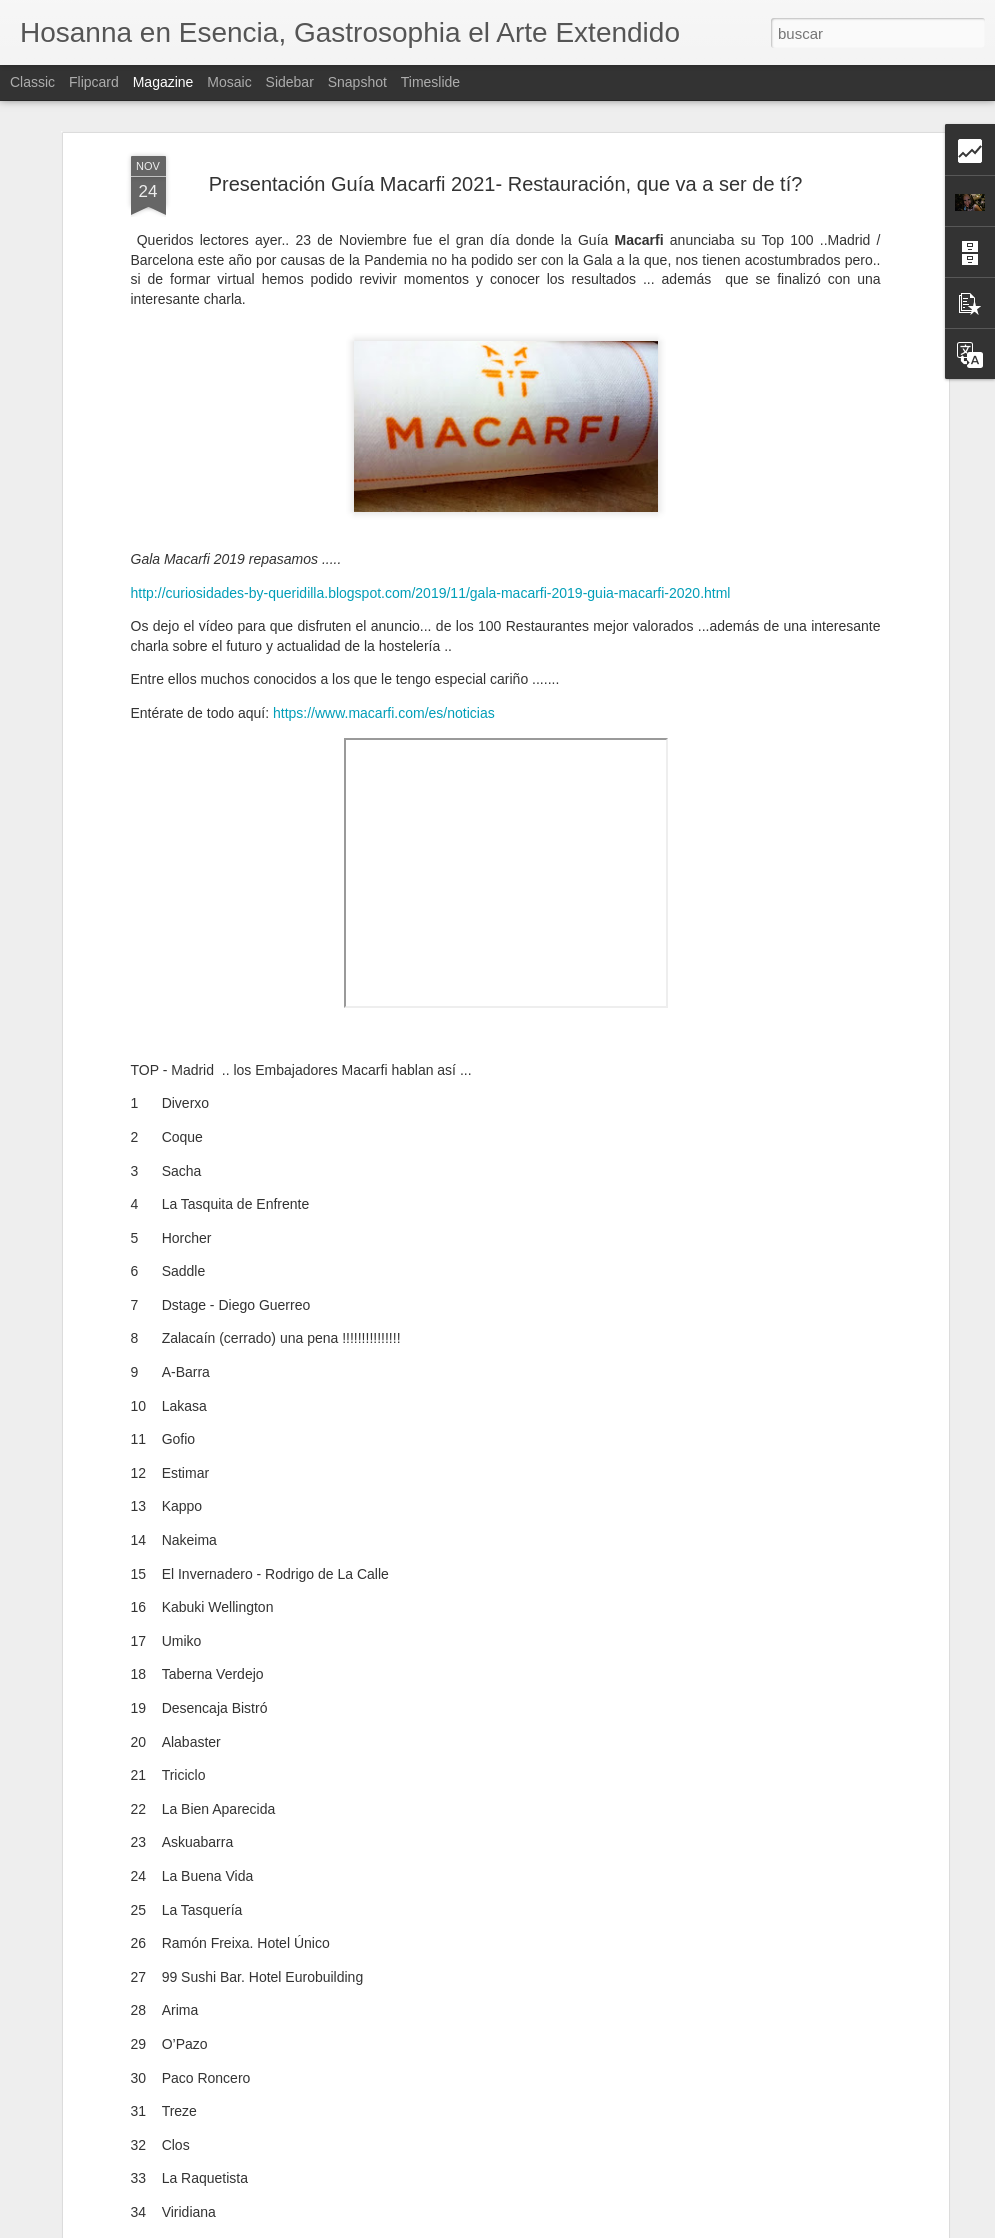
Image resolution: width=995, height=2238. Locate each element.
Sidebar (290, 82)
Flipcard (94, 82)
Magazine (163, 82)
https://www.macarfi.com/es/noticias (384, 713)
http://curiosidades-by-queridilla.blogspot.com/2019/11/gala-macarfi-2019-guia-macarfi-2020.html (431, 593)
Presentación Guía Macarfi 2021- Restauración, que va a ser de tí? (506, 184)
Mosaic (229, 82)
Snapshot (357, 82)
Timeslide (430, 82)
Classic (32, 82)
